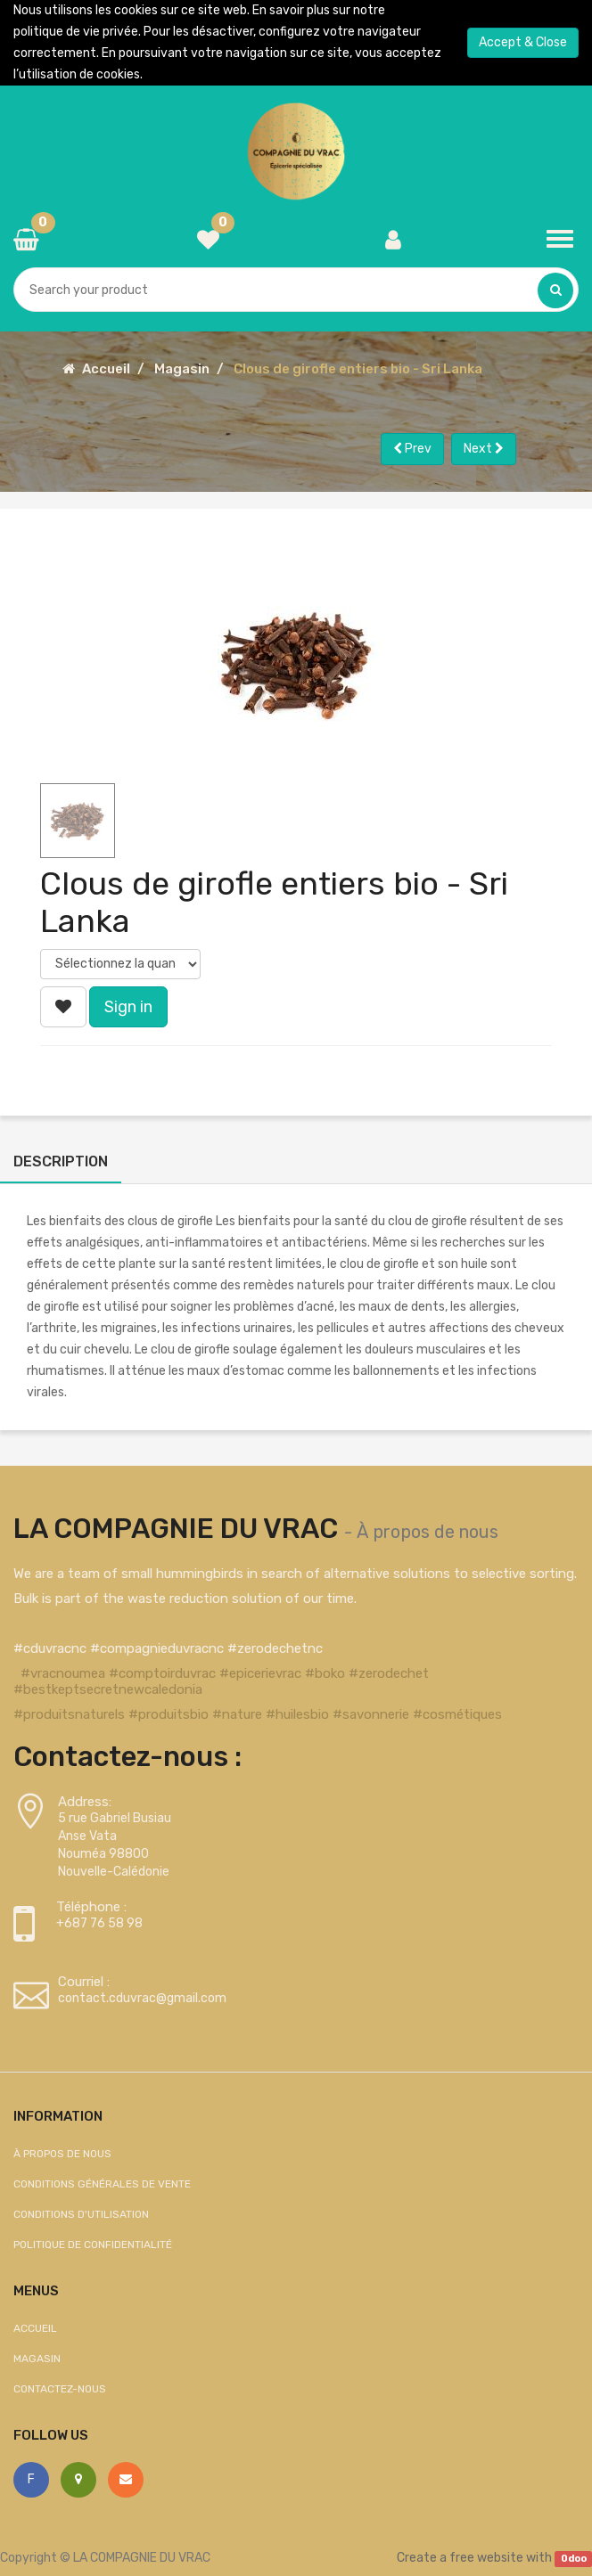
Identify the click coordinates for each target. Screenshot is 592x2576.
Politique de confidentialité (92, 2244)
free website (486, 2557)
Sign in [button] (128, 1007)
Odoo (574, 2558)
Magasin (182, 369)
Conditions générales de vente (102, 2184)
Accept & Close (523, 42)
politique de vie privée (75, 31)
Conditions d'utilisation (81, 2214)
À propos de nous (427, 1532)
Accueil (106, 369)
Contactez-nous (59, 2389)
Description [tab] (60, 1161)
